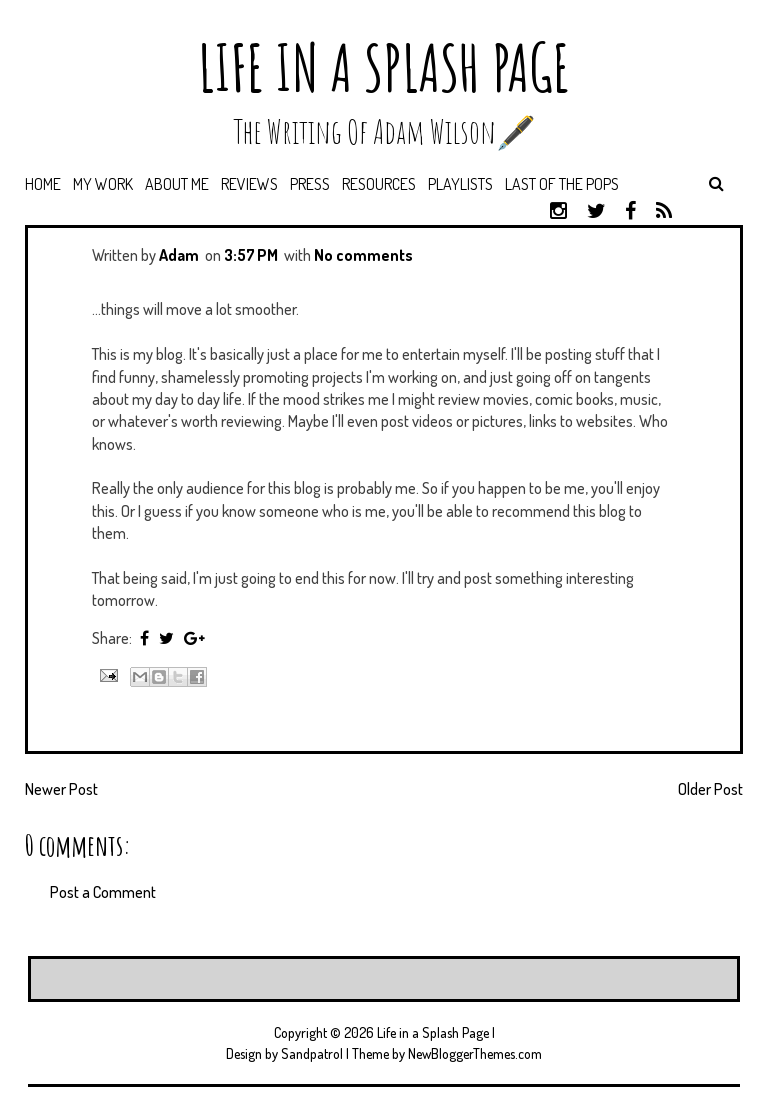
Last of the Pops (562, 184)
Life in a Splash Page (384, 67)
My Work (103, 184)
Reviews (249, 184)
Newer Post (61, 789)
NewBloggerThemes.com (475, 1053)
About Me (177, 184)
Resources (379, 184)
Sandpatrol (312, 1053)
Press (310, 184)
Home (43, 184)
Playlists (460, 184)
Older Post (710, 789)
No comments (363, 255)
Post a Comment (103, 892)
